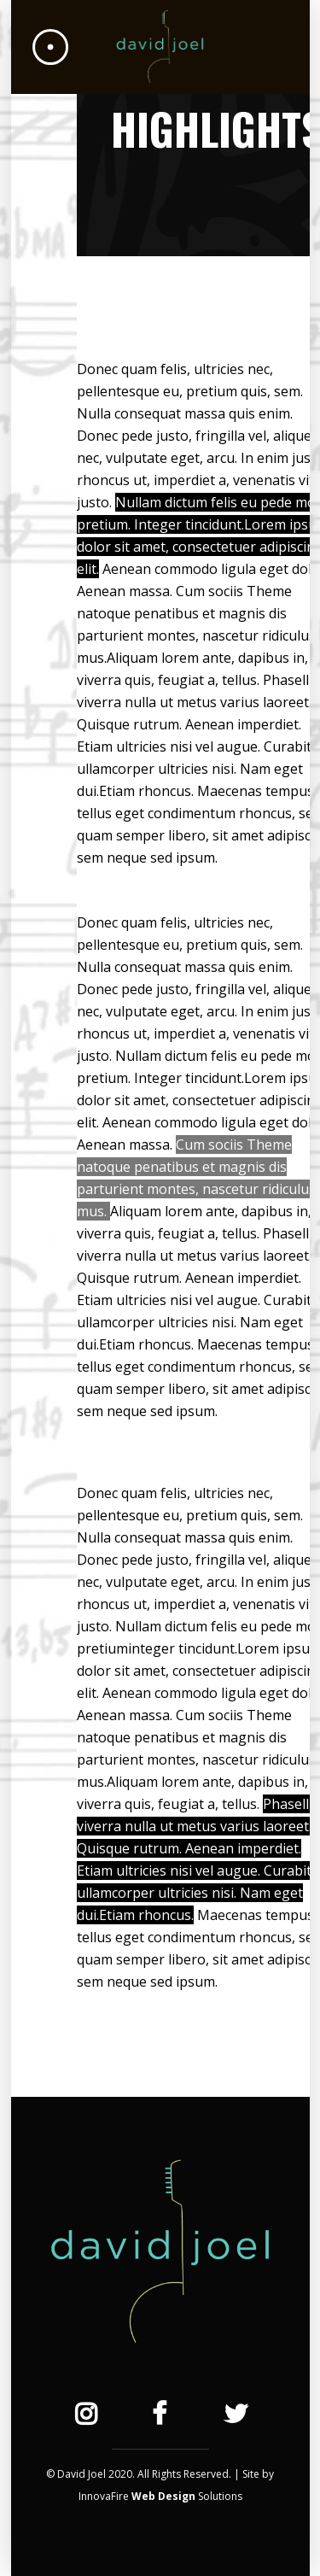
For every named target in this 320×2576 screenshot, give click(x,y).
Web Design (163, 2496)
